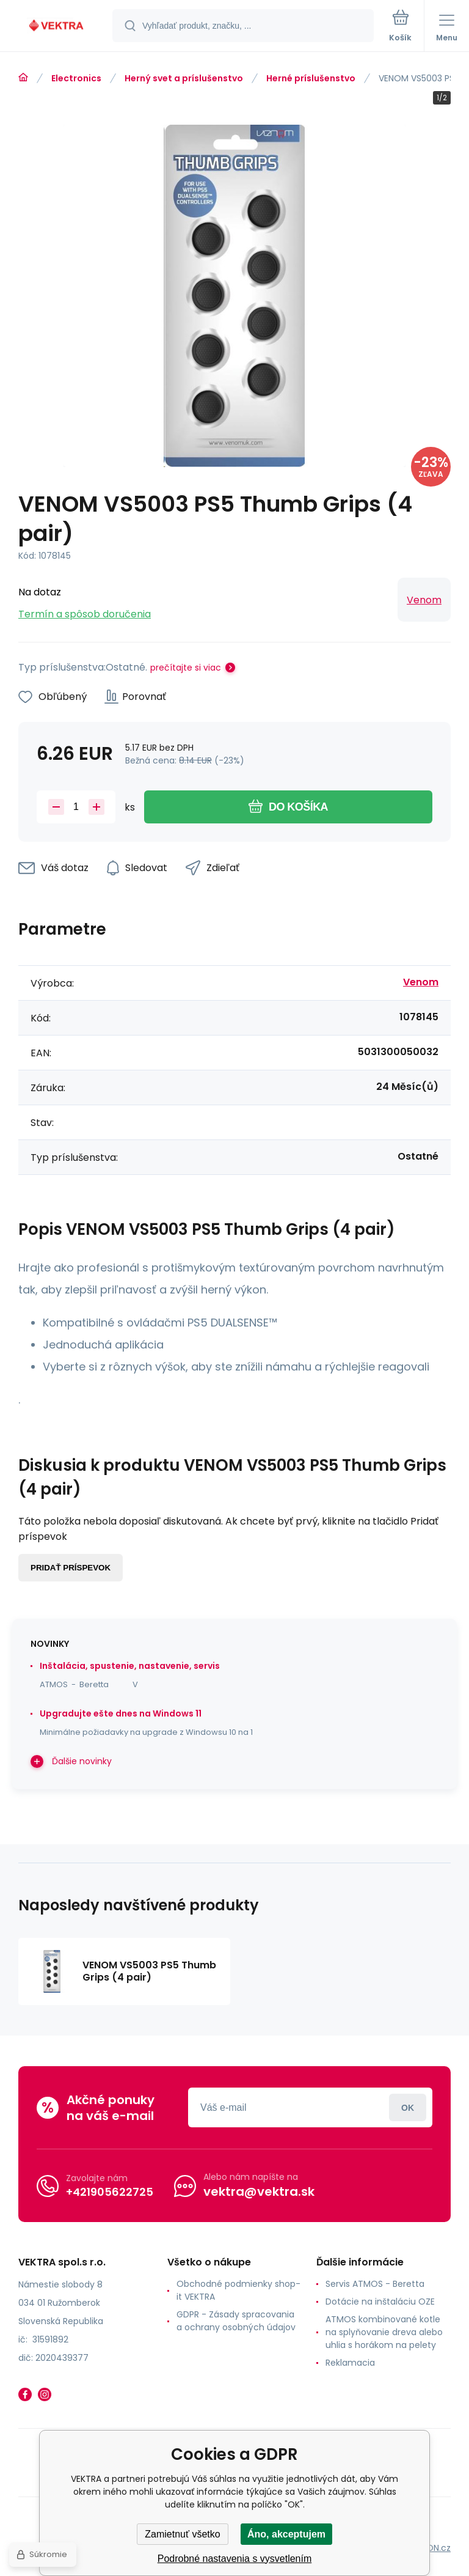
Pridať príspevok (71, 1567)
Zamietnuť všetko (182, 2534)
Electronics (76, 78)
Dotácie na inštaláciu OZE (380, 2301)
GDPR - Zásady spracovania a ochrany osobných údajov (236, 2320)
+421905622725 (109, 2191)
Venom (424, 600)
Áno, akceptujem (286, 2534)
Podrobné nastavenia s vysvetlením (235, 2558)
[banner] (56, 26)
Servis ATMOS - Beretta (374, 2284)
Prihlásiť (407, 2107)
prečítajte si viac (185, 667)
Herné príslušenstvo (310, 78)
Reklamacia (350, 2363)
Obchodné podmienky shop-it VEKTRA (238, 2290)
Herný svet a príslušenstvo (184, 78)
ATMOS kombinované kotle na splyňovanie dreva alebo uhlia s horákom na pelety (384, 2332)
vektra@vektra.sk (258, 2191)
